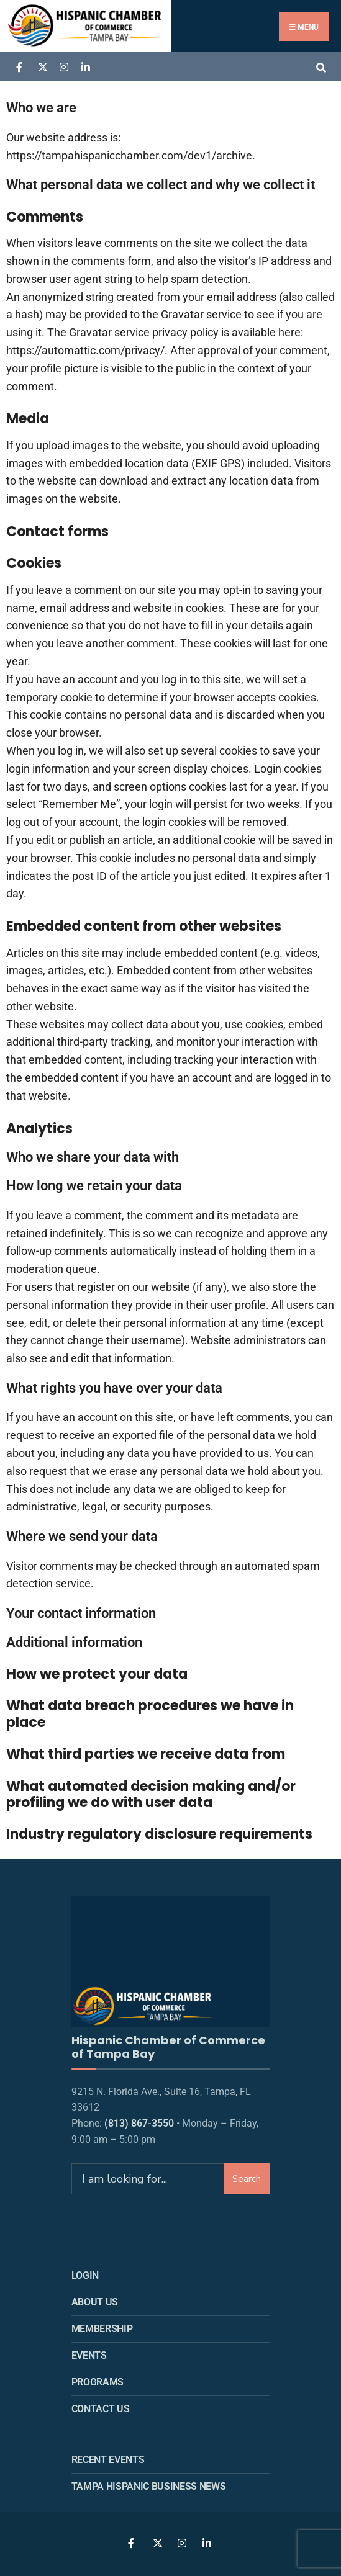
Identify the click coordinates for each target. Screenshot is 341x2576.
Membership (102, 2324)
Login (85, 2271)
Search (246, 2174)
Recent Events (108, 2455)
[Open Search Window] (321, 66)
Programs (97, 2378)
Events (89, 2351)
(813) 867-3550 (139, 2119)
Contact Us (100, 2404)
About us (94, 2298)
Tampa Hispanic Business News (148, 2481)
